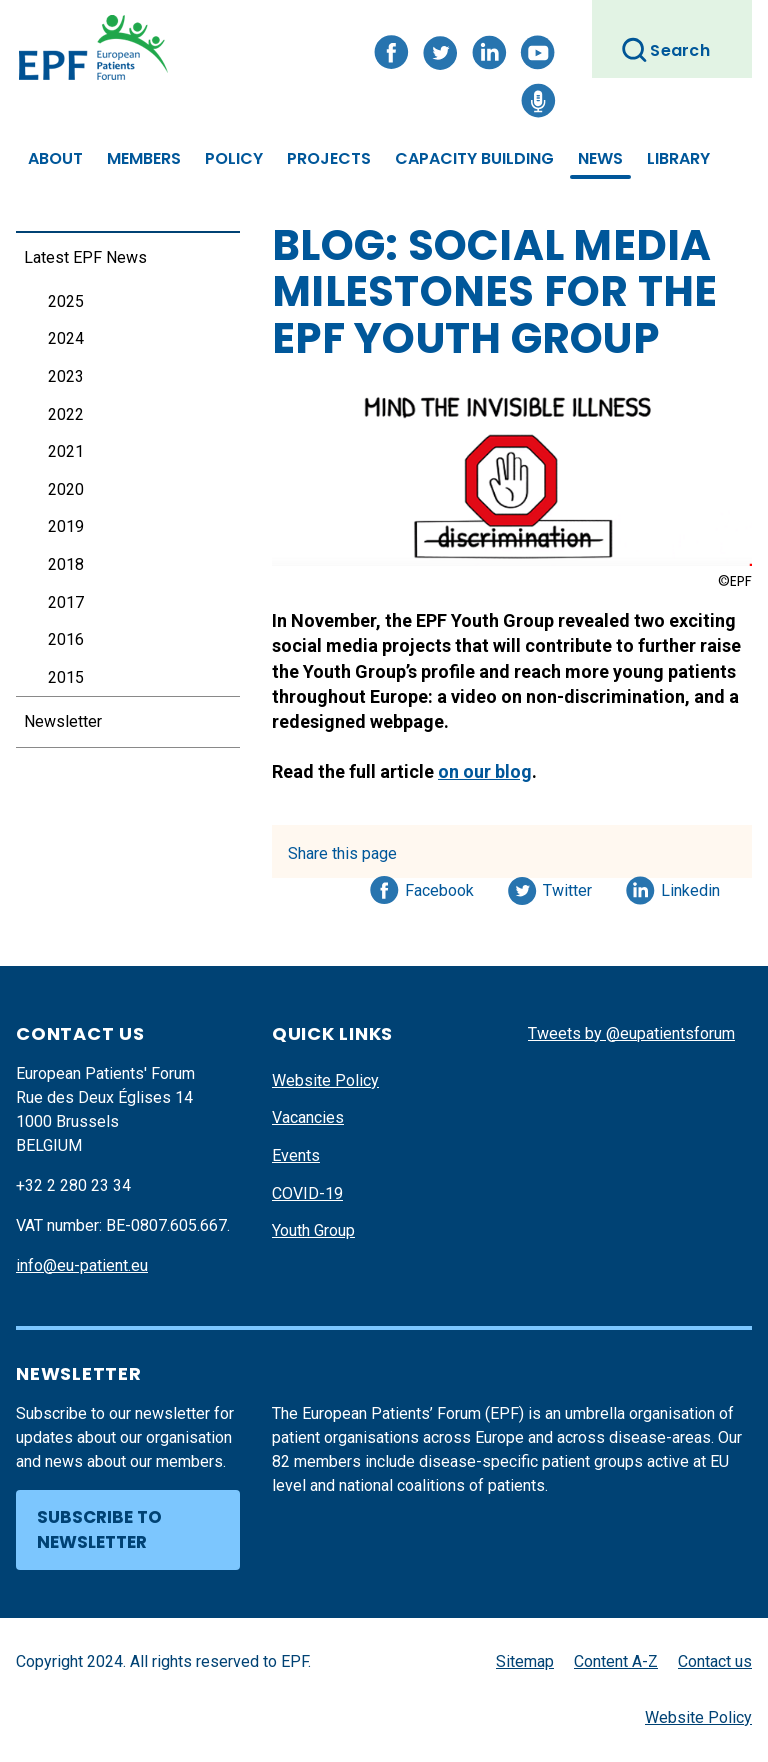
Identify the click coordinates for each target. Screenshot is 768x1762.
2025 (66, 301)
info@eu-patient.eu (82, 1265)
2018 (66, 564)
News (600, 158)
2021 (66, 451)
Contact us (715, 1661)
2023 (66, 376)
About (55, 158)
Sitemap (525, 1661)
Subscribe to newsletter (99, 1530)
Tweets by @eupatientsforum (631, 1033)
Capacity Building (474, 158)
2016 (66, 639)
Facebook (439, 887)
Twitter (573, 887)
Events (296, 1155)
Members (144, 158)
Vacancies (308, 1117)
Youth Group (313, 1230)
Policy (234, 158)
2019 (66, 526)
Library (678, 158)
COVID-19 (307, 1193)
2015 (66, 677)
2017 (66, 602)
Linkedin (691, 887)
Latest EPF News (85, 257)
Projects (329, 158)
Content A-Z (616, 1661)
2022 (66, 414)
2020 (66, 489)
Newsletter (63, 721)
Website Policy (325, 1080)
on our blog (485, 771)
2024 (66, 338)
